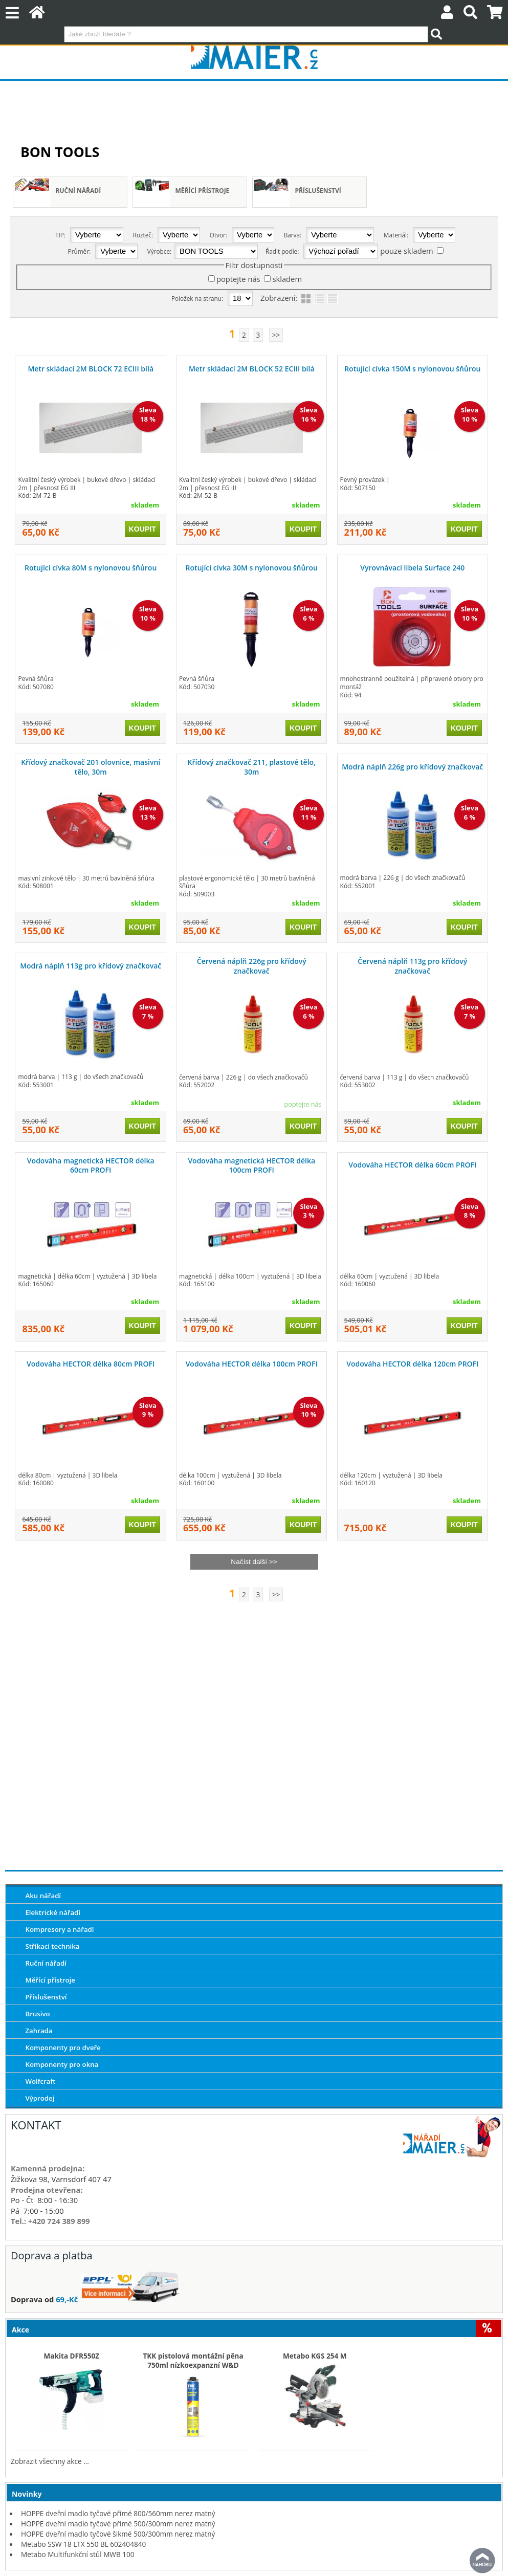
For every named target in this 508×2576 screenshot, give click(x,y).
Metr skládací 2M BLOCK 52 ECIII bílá (252, 368)
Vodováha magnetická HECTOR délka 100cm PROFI (251, 1165)
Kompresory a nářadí (59, 1929)
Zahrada (38, 2030)
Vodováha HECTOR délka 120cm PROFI (412, 1364)
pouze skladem (406, 251)
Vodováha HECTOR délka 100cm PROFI (252, 1364)
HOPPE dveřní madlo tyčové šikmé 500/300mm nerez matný (118, 2534)
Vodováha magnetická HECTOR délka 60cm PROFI (90, 1165)
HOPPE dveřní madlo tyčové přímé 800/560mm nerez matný (118, 2513)
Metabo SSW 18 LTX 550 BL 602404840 (83, 2544)
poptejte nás (238, 279)
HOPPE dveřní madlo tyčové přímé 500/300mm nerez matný (118, 2523)
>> (276, 335)
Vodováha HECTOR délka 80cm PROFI (90, 1364)
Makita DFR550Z (71, 2356)
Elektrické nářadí (52, 1912)
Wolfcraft (40, 2081)
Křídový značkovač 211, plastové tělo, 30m (252, 766)
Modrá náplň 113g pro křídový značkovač (90, 966)
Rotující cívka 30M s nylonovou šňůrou (252, 568)
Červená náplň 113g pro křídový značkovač (412, 965)
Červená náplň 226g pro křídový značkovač (251, 965)
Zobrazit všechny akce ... (50, 2461)
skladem (287, 279)
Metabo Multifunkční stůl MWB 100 (78, 2554)
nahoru (482, 2560)
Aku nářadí (43, 1895)
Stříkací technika (52, 1946)
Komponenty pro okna (61, 2064)
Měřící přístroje (202, 190)
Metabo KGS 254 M (315, 2356)
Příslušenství (318, 190)
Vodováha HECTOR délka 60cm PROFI (412, 1165)
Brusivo (37, 2013)
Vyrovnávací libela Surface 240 (412, 568)
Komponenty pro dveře (62, 2047)
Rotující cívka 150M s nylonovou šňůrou (412, 368)
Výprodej (39, 2098)
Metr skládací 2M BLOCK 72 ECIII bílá (90, 368)
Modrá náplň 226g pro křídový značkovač (412, 767)
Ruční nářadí (78, 190)
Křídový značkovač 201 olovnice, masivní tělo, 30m (90, 766)
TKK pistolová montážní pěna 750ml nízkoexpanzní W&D (193, 2360)
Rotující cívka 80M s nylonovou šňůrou (91, 568)
